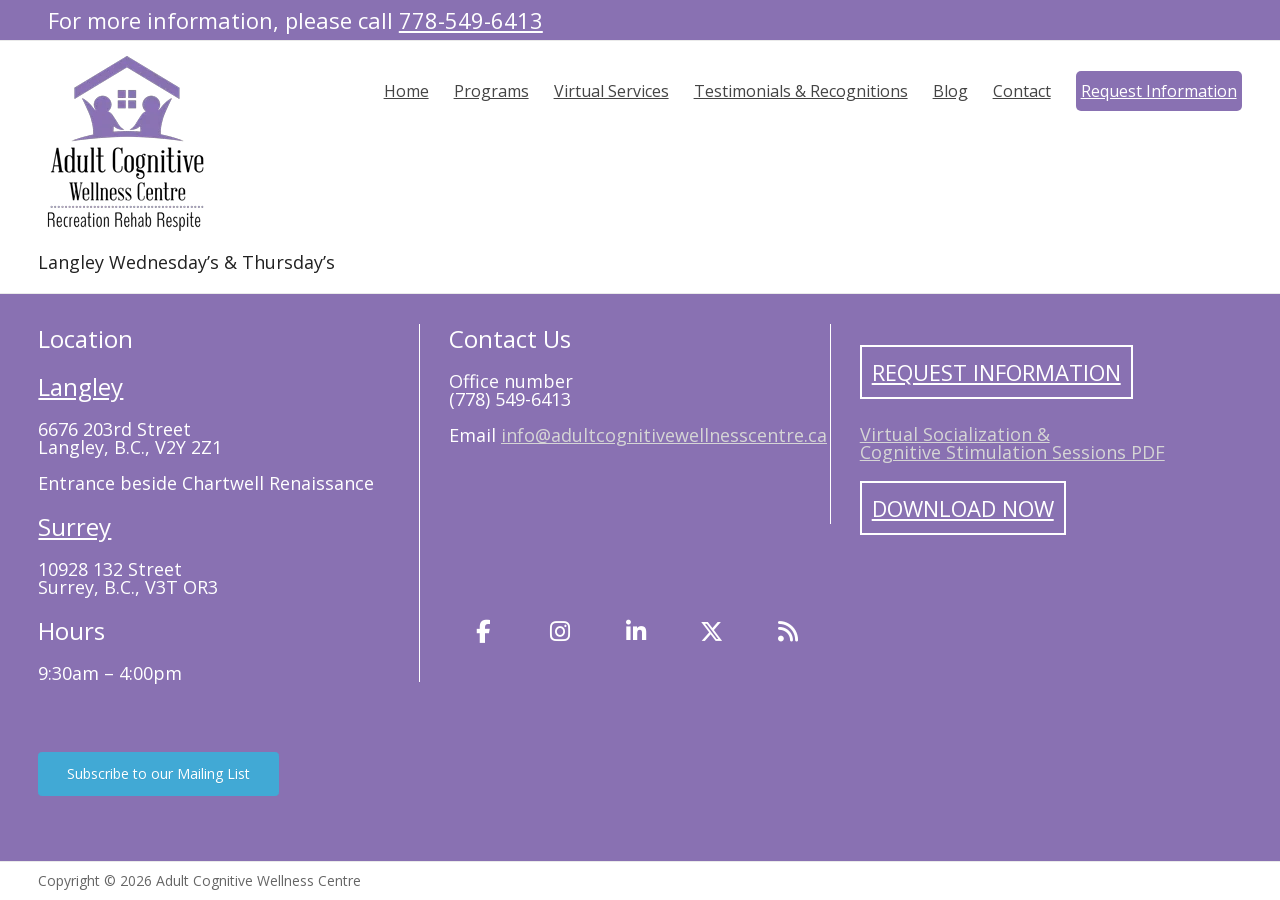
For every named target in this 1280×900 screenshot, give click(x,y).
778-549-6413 (471, 20)
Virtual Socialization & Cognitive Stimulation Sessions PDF (1012, 443)
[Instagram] (560, 632)
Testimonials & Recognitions (801, 91)
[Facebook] (484, 632)
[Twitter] (712, 632)
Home (406, 91)
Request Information (1159, 91)
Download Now (963, 508)
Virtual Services (611, 91)
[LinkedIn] (636, 632)
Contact (1022, 91)
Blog (950, 91)
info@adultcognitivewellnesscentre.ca (664, 435)
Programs (491, 91)
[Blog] (788, 632)
